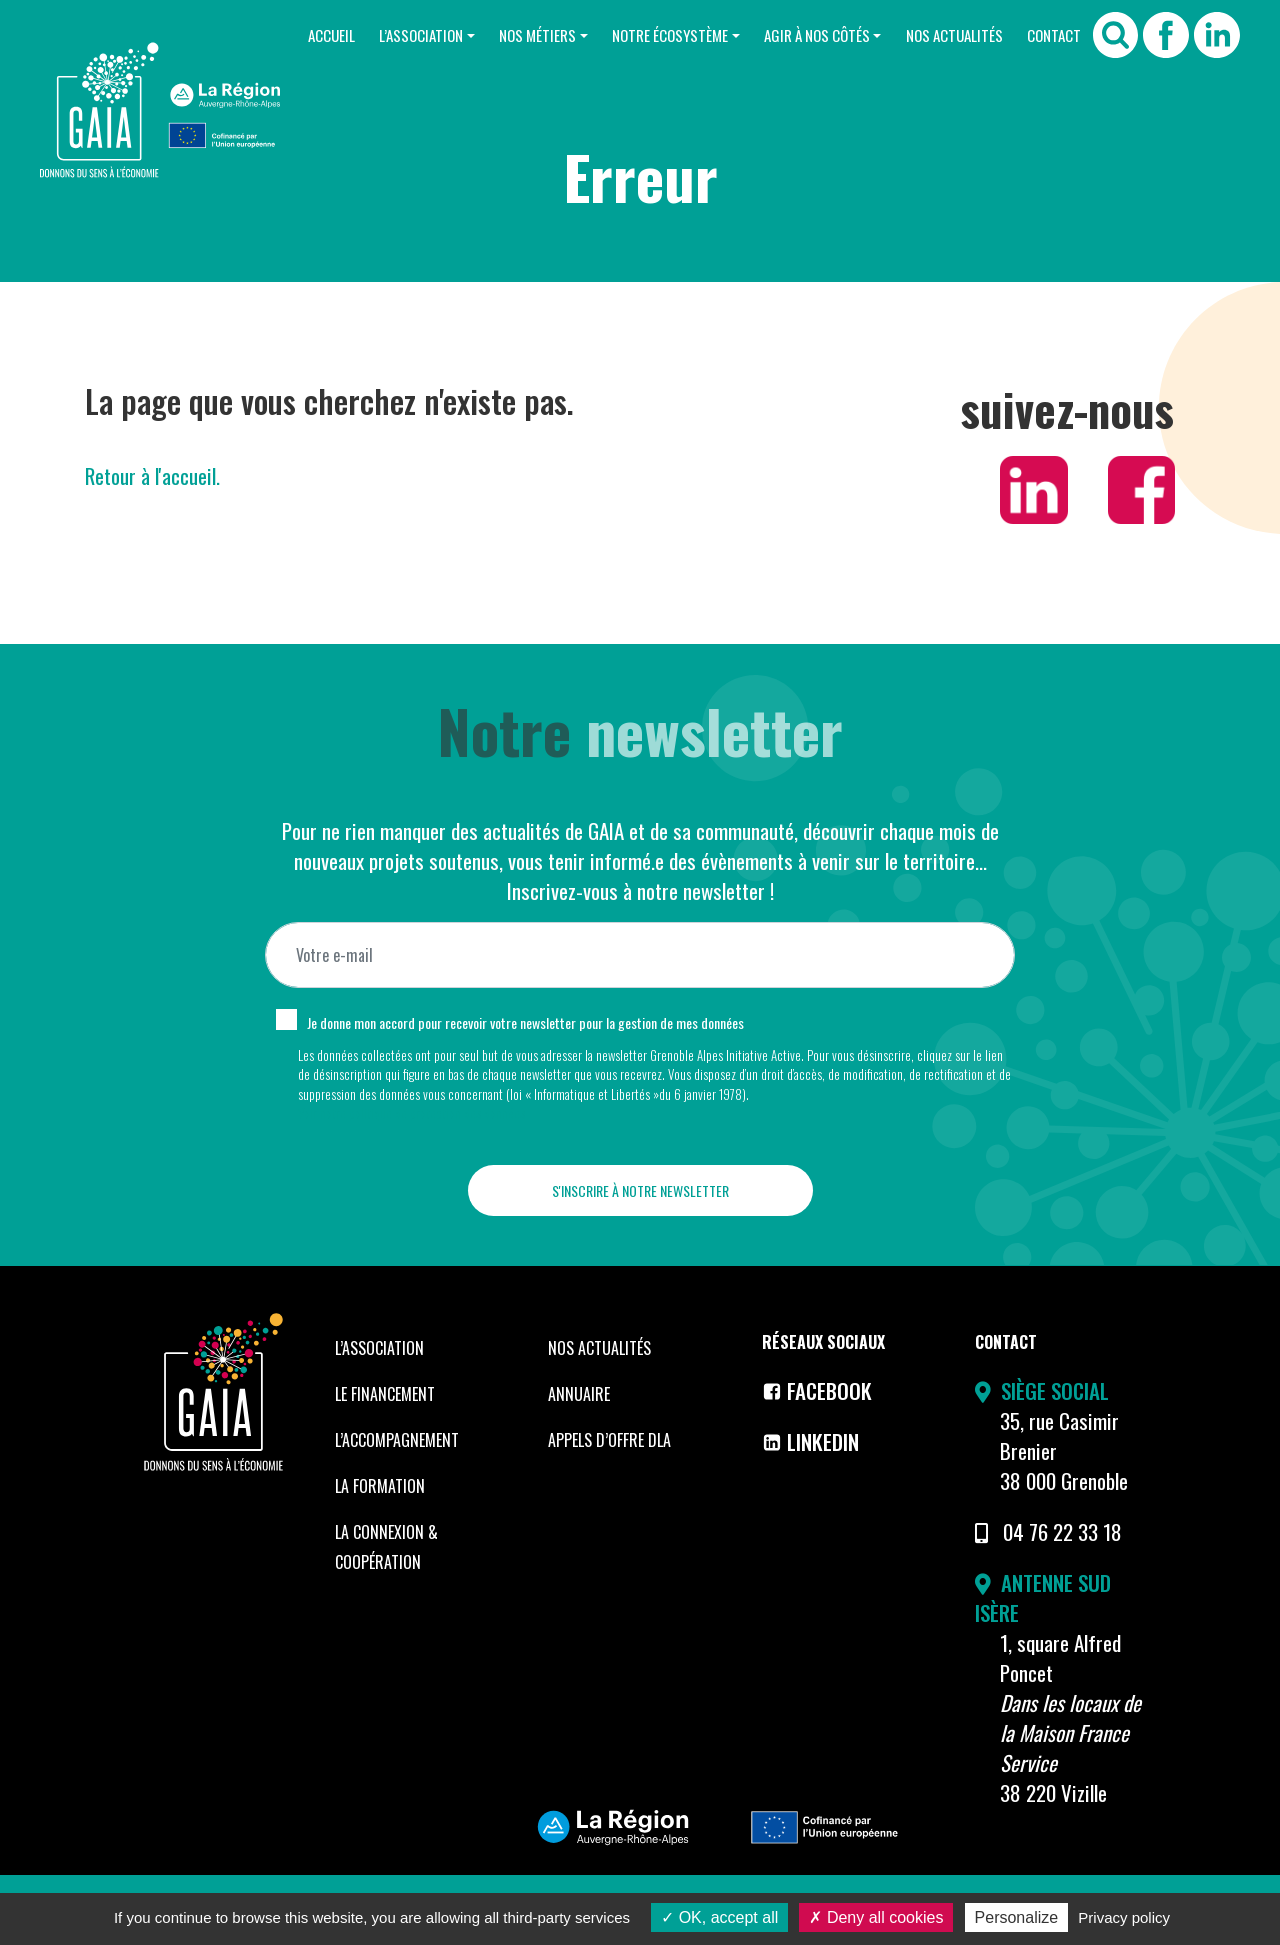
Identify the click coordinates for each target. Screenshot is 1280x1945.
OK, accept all (719, 1917)
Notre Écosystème (670, 35)
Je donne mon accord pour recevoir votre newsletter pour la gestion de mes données (525, 1022)
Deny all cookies (876, 1917)
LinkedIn (810, 1441)
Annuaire (579, 1394)
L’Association (421, 35)
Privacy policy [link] (1124, 1917)
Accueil (331, 35)
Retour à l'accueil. (152, 475)
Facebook (817, 1390)
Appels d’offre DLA (609, 1440)
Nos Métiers (537, 35)
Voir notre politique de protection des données (411, 1113)
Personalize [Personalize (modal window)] (1017, 1917)
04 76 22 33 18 (1062, 1531)
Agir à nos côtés (817, 35)
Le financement (385, 1394)
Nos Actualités (954, 35)
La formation (380, 1486)
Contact (1054, 35)
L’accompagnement (397, 1440)
